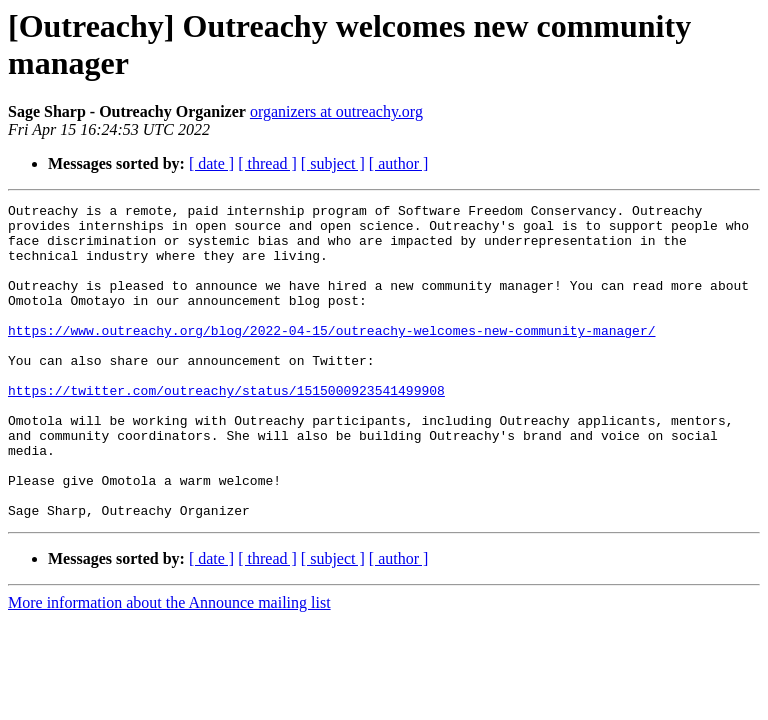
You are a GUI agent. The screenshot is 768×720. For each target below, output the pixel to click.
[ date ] (211, 163)
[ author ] (399, 163)
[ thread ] (267, 163)
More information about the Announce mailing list (169, 665)
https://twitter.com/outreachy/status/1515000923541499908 (226, 429)
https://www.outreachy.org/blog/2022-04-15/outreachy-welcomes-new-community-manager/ (331, 357)
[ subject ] (333, 163)
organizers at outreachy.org (336, 111)
